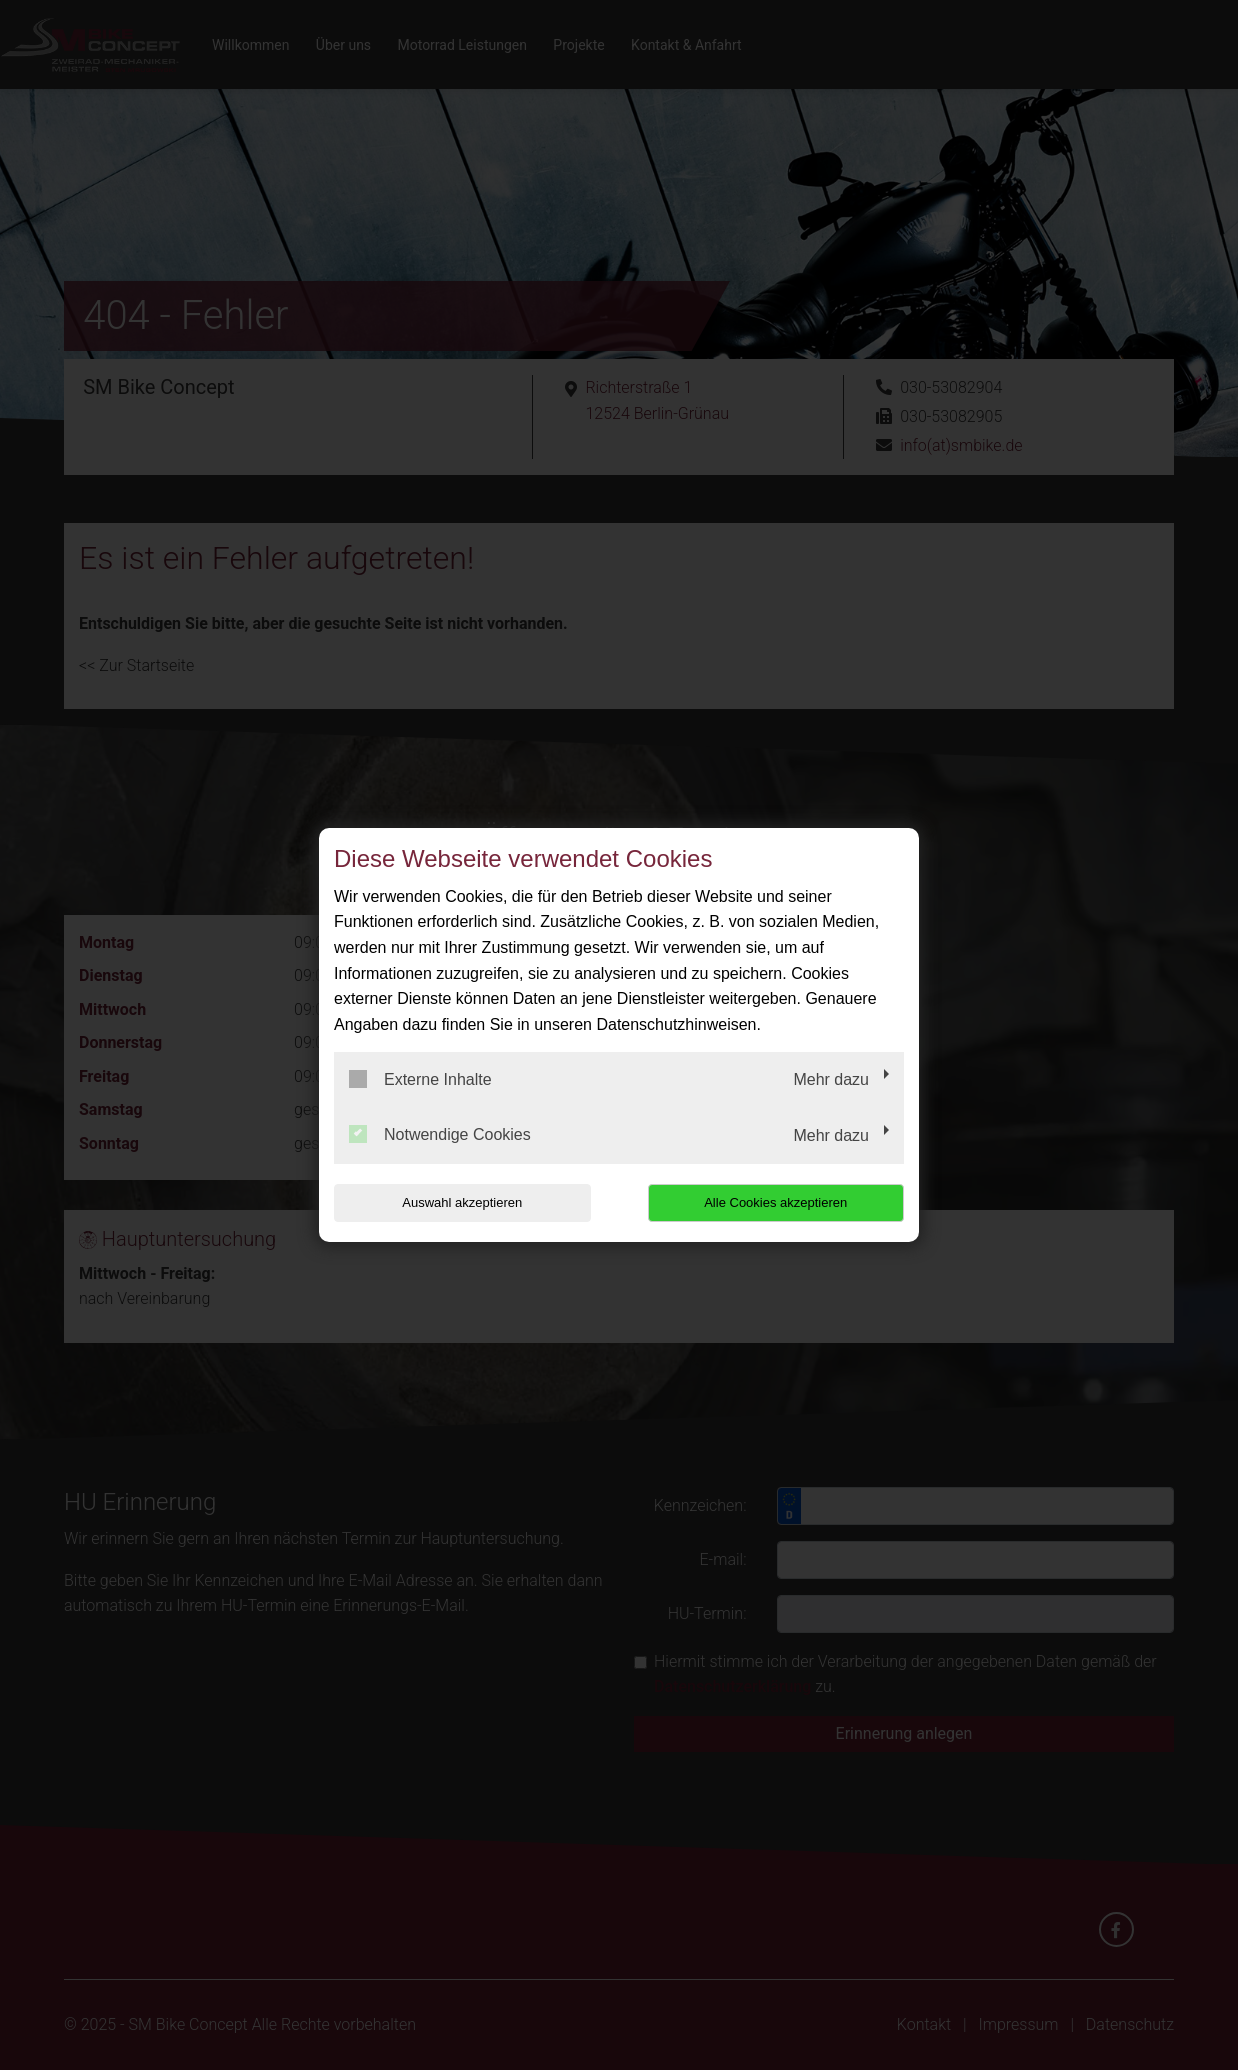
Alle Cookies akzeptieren (775, 1202)
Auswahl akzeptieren (462, 1202)
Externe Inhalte (420, 1079)
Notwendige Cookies (440, 1134)
